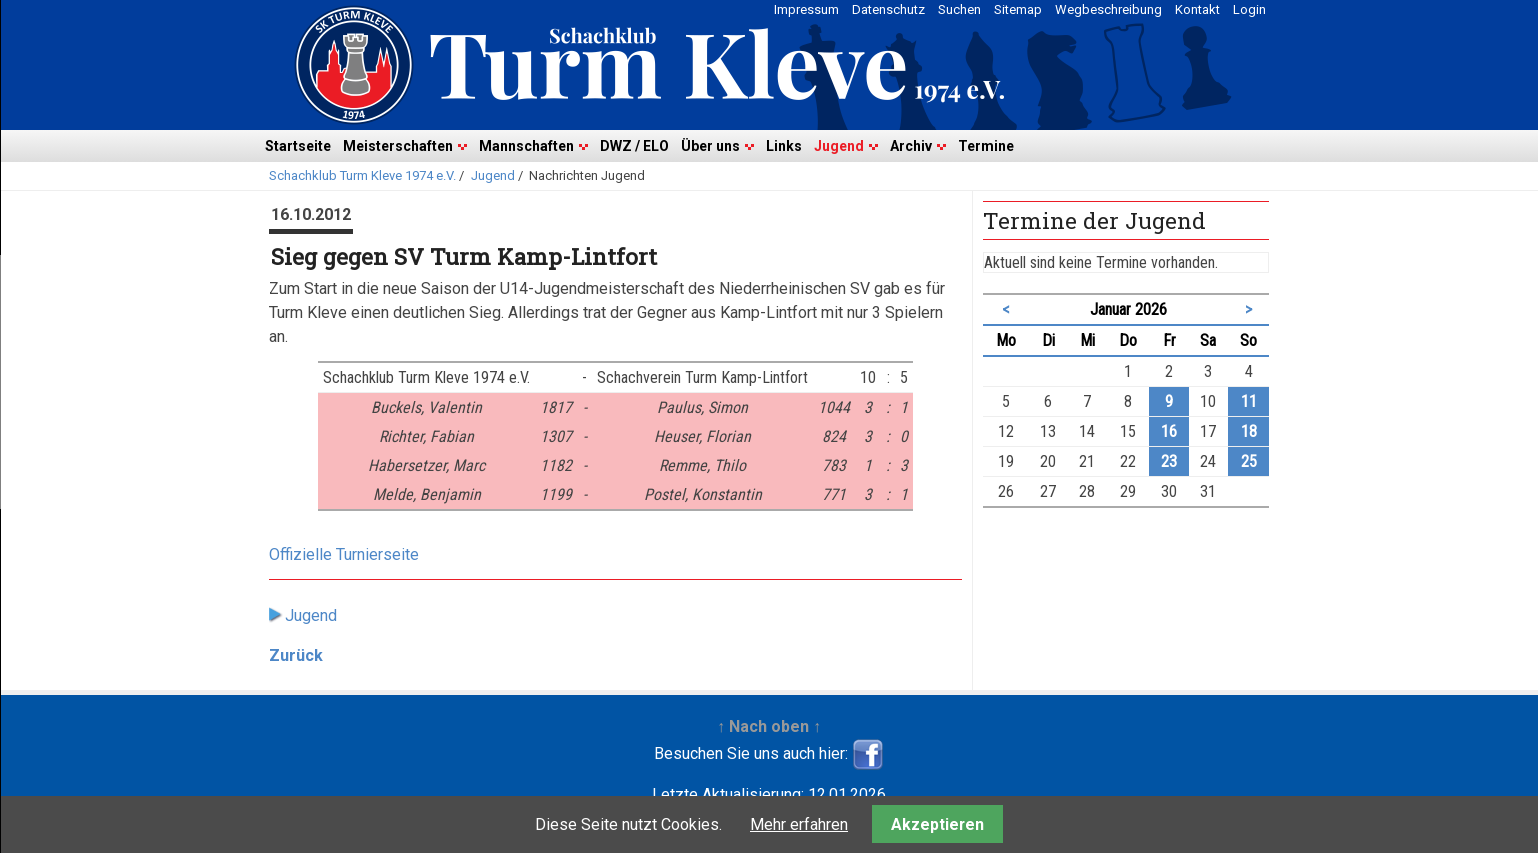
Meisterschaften (398, 146)
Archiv (911, 146)
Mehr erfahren (799, 824)
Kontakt (1197, 9)
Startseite (298, 146)
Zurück (296, 655)
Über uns (710, 146)
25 (1249, 461)
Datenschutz (888, 9)
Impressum (806, 9)
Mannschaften (526, 146)
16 (1169, 431)
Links (784, 146)
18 (1249, 431)
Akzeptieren (937, 824)
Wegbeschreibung (1108, 9)
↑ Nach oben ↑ (769, 726)
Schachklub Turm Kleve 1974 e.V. (362, 175)
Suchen (959, 9)
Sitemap (1018, 9)
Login (1249, 9)
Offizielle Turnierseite (344, 554)
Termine (986, 146)
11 (1249, 401)
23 (1169, 461)
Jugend (839, 146)
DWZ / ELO (634, 146)
